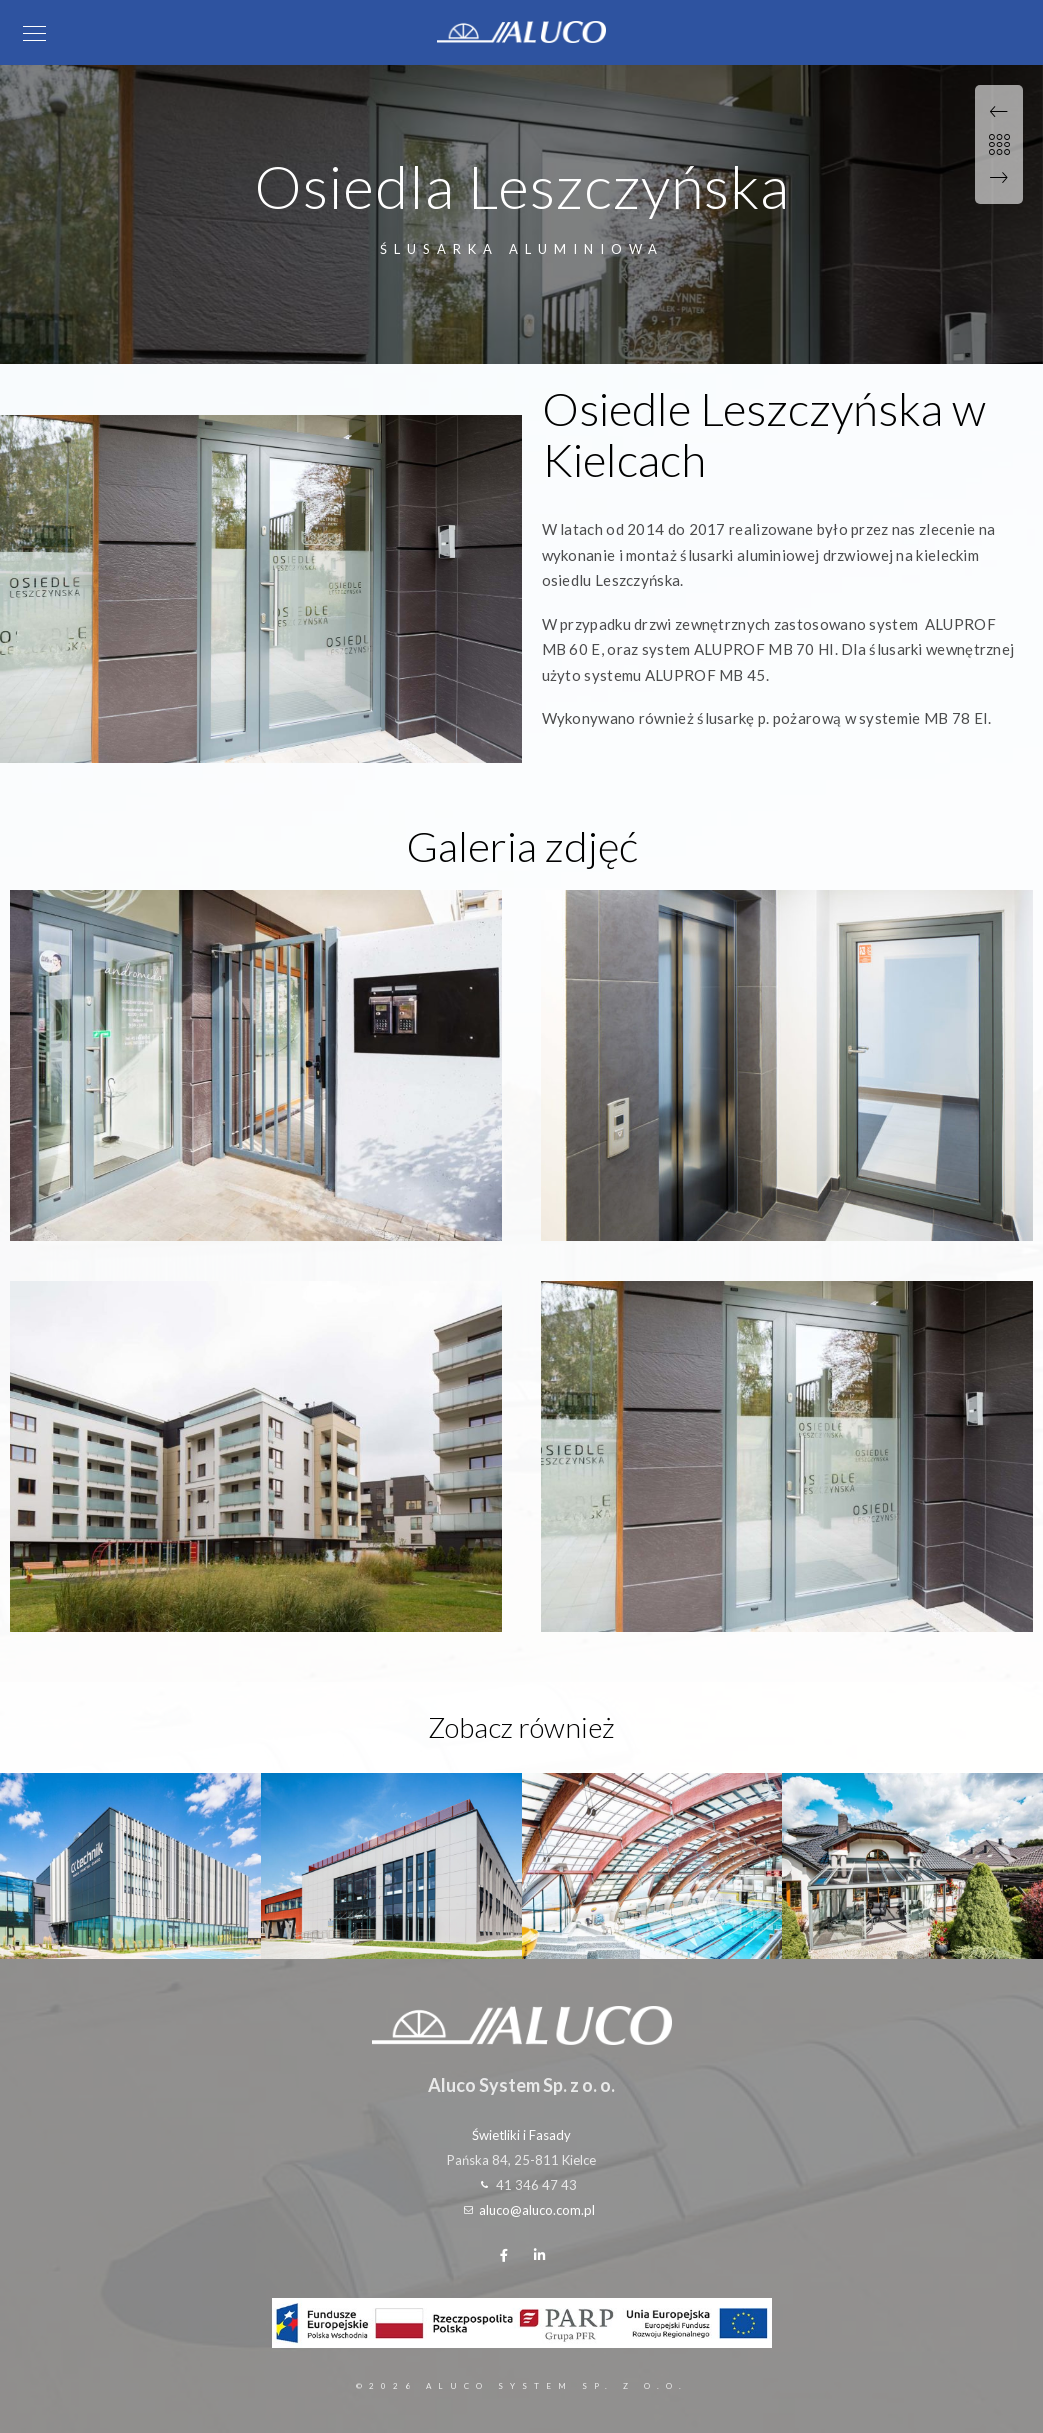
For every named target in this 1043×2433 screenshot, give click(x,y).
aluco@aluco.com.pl (537, 2210)
